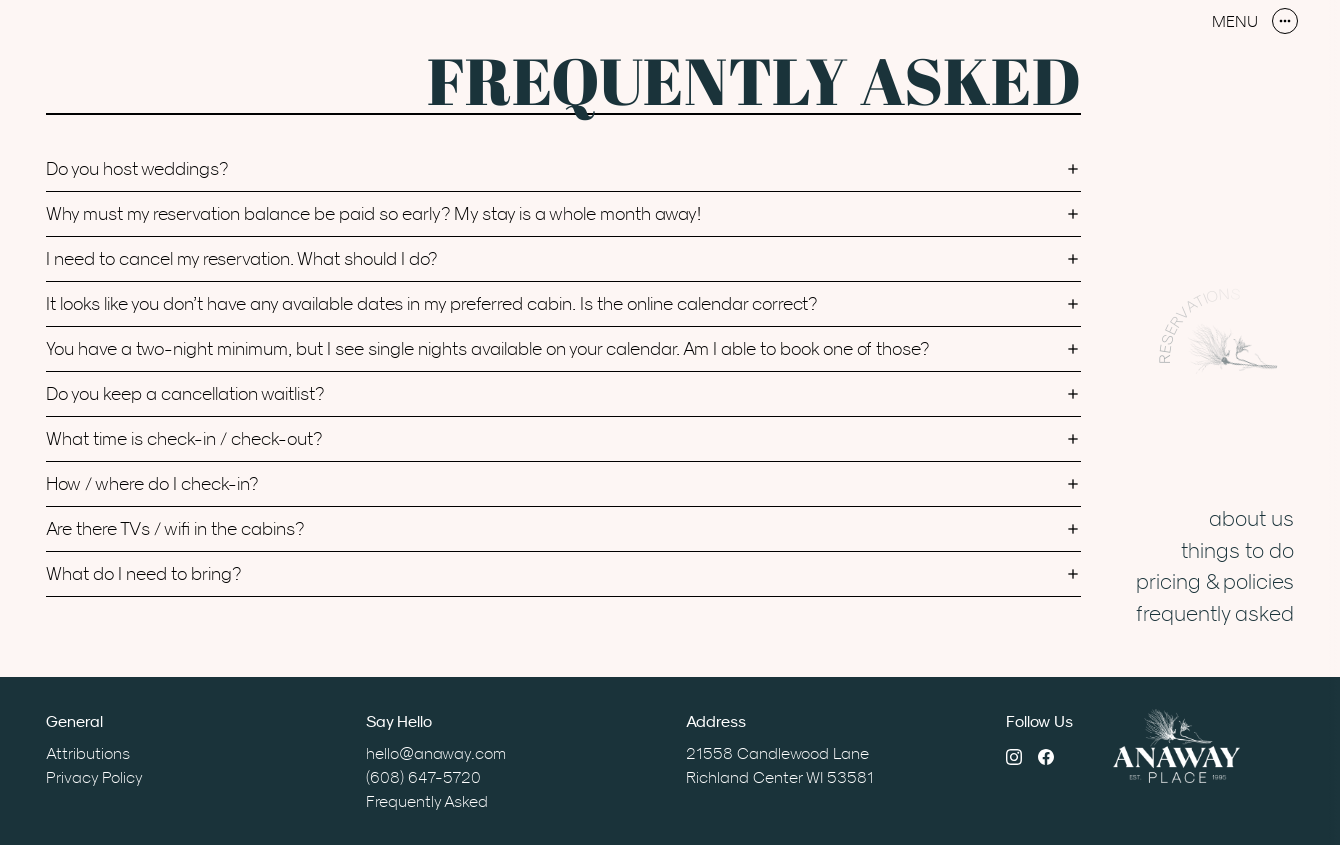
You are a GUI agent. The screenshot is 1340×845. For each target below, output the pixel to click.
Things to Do (1237, 550)
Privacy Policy (94, 777)
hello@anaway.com (436, 753)
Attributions (88, 753)
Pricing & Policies (1215, 581)
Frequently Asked (1215, 613)
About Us (1251, 518)
